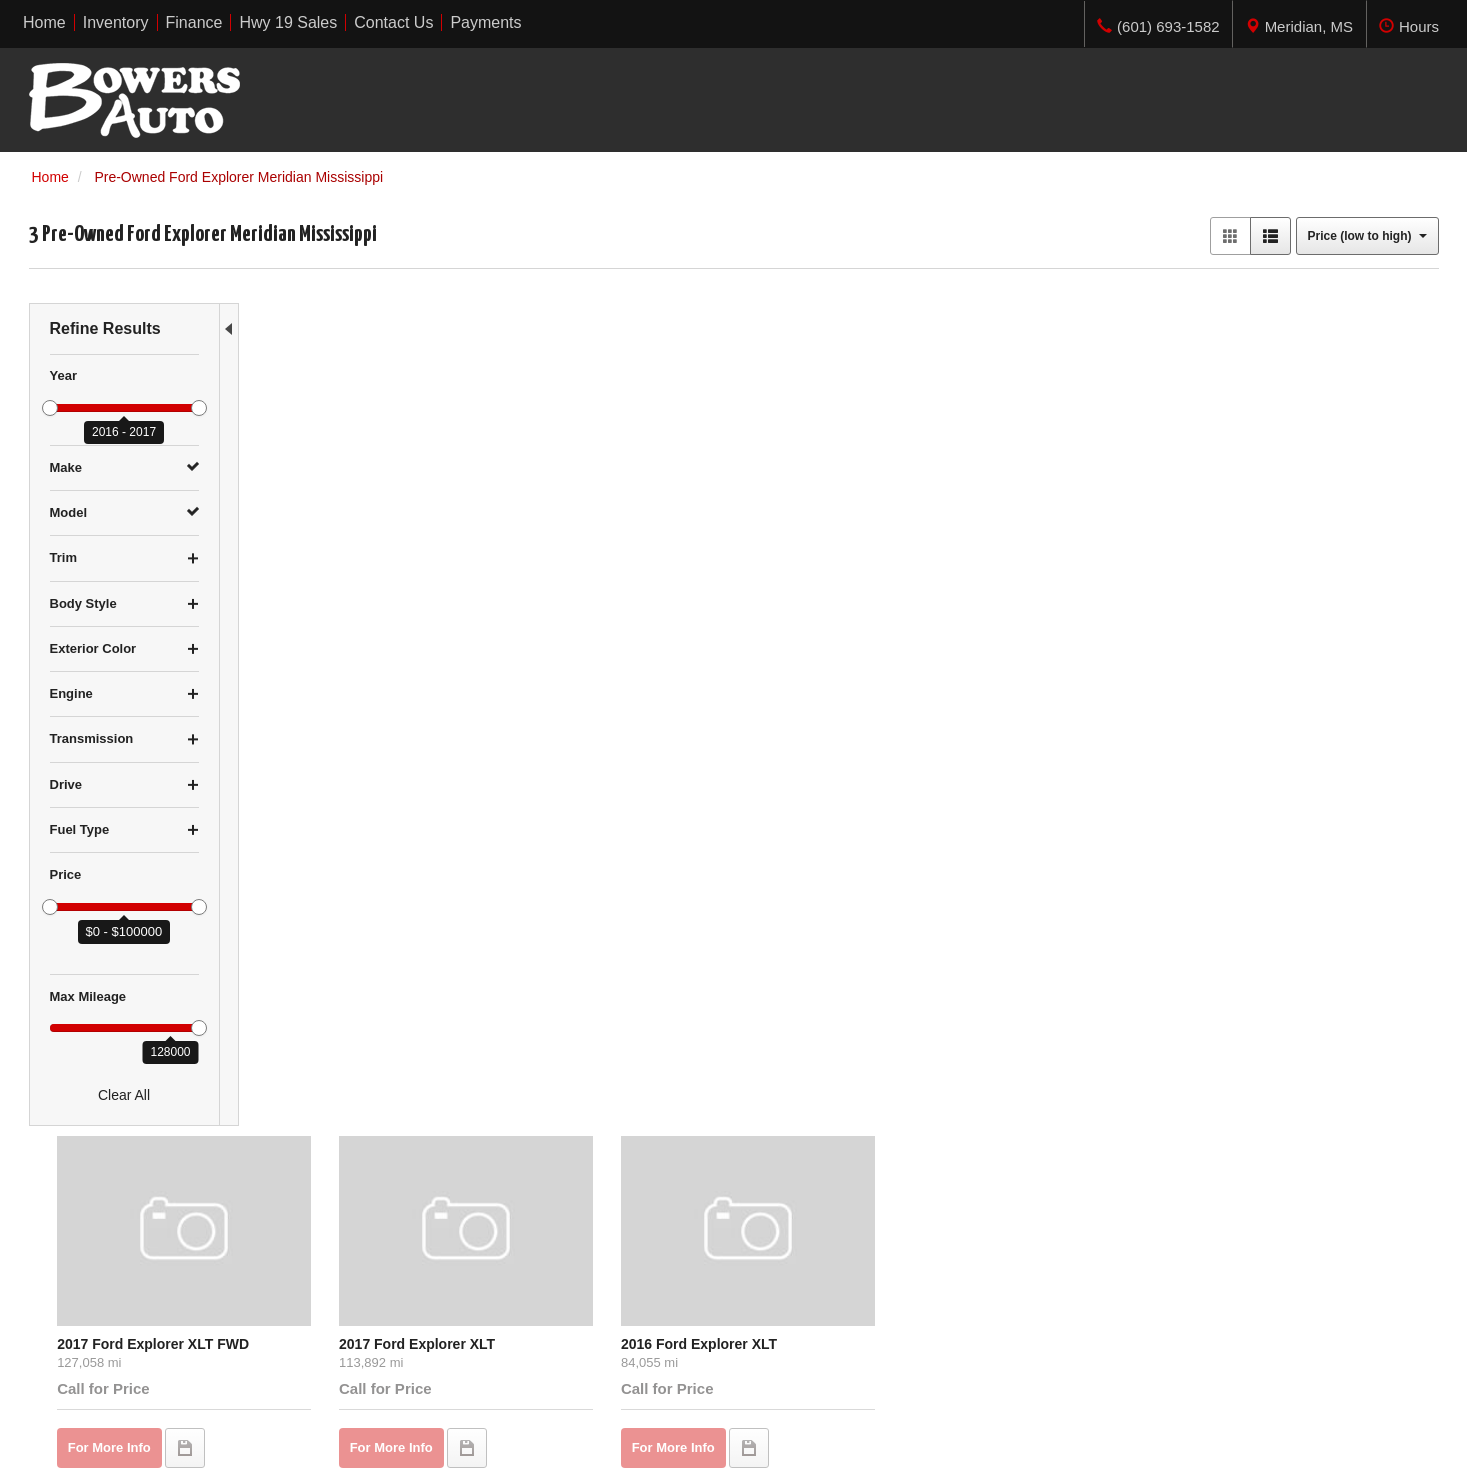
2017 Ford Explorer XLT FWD (359, 483)
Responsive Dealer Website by (1143, 1457)
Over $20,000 (71, 1325)
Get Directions (1153, 1305)
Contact (205, 1450)
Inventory (418, 1265)
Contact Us (423, 1305)
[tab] (1299, 24)
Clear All (124, 1095)
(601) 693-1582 (1199, 1325)
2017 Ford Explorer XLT (581, 483)
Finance (414, 1285)
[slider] (50, 408)
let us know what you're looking (463, 697)
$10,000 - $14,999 (86, 1285)
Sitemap (313, 1450)
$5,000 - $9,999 (78, 1265)
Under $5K (62, 1245)
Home (407, 1245)
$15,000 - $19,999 (86, 1305)
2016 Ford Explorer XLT (821, 483)
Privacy (258, 1450)
